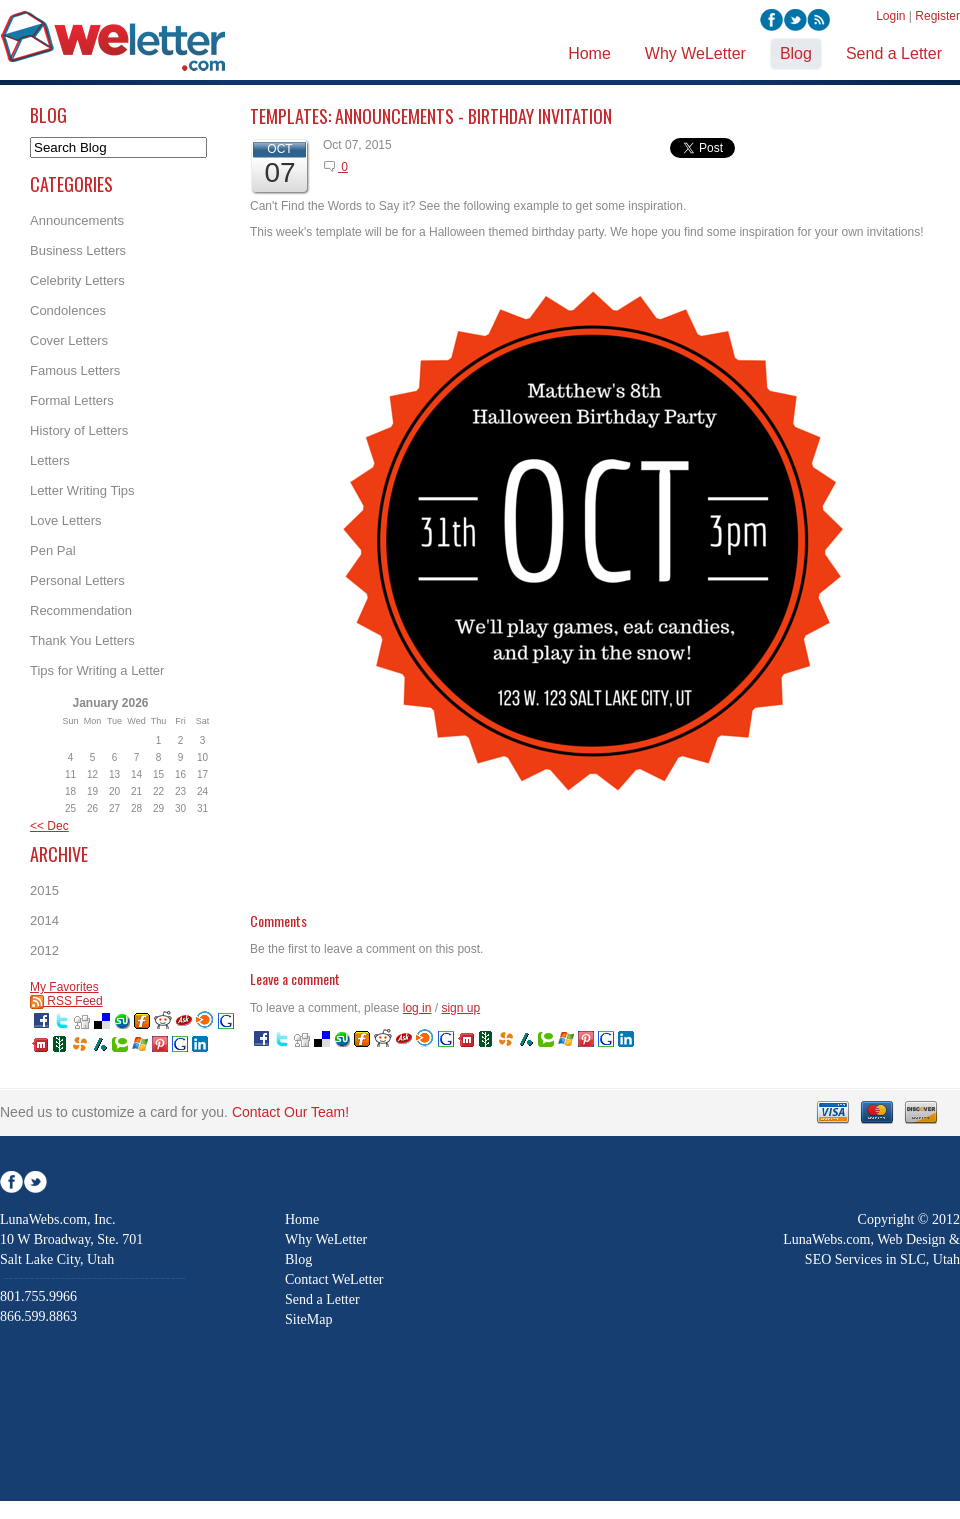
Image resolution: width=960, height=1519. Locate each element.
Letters (50, 460)
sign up (460, 1008)
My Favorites (64, 987)
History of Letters (79, 430)
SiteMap (308, 1319)
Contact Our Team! (290, 1112)
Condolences (68, 310)
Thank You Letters (82, 640)
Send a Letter (322, 1299)
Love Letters (66, 520)
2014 (44, 920)
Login (890, 16)
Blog (298, 1259)
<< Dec (49, 826)
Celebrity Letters (77, 280)
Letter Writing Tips (82, 490)
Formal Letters (72, 400)
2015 (44, 890)
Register (937, 16)
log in (417, 1008)
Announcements (77, 220)
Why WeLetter (326, 1239)
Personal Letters (77, 580)
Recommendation (81, 610)
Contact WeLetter (334, 1279)
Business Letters (78, 250)
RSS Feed (66, 1001)
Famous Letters (75, 370)
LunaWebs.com (826, 1239)
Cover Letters (69, 340)
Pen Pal (53, 550)
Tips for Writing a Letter (97, 670)
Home (302, 1219)
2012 (44, 950)
